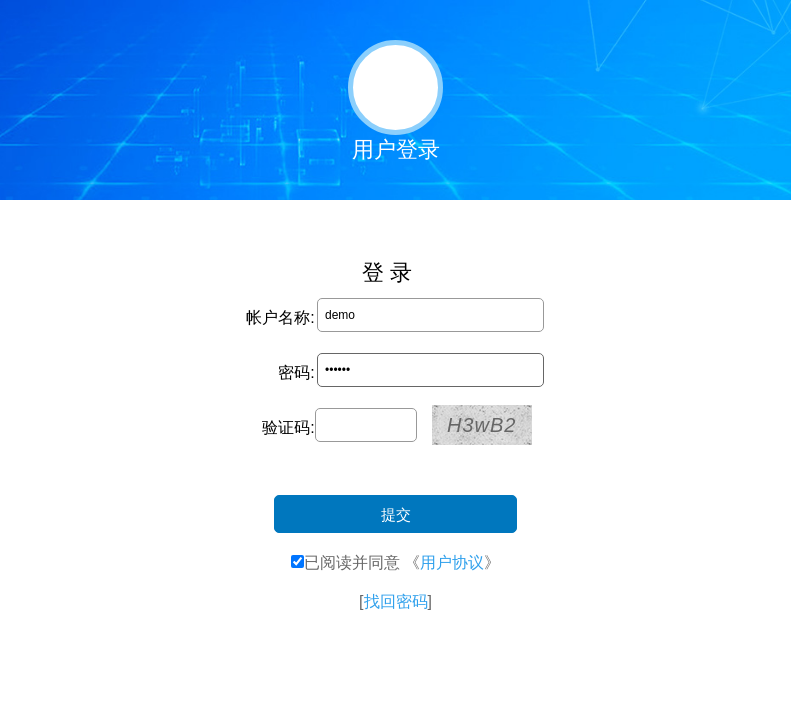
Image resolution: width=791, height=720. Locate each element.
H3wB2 (481, 425)
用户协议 (452, 562)
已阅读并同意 (352, 562)
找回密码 (396, 601)
